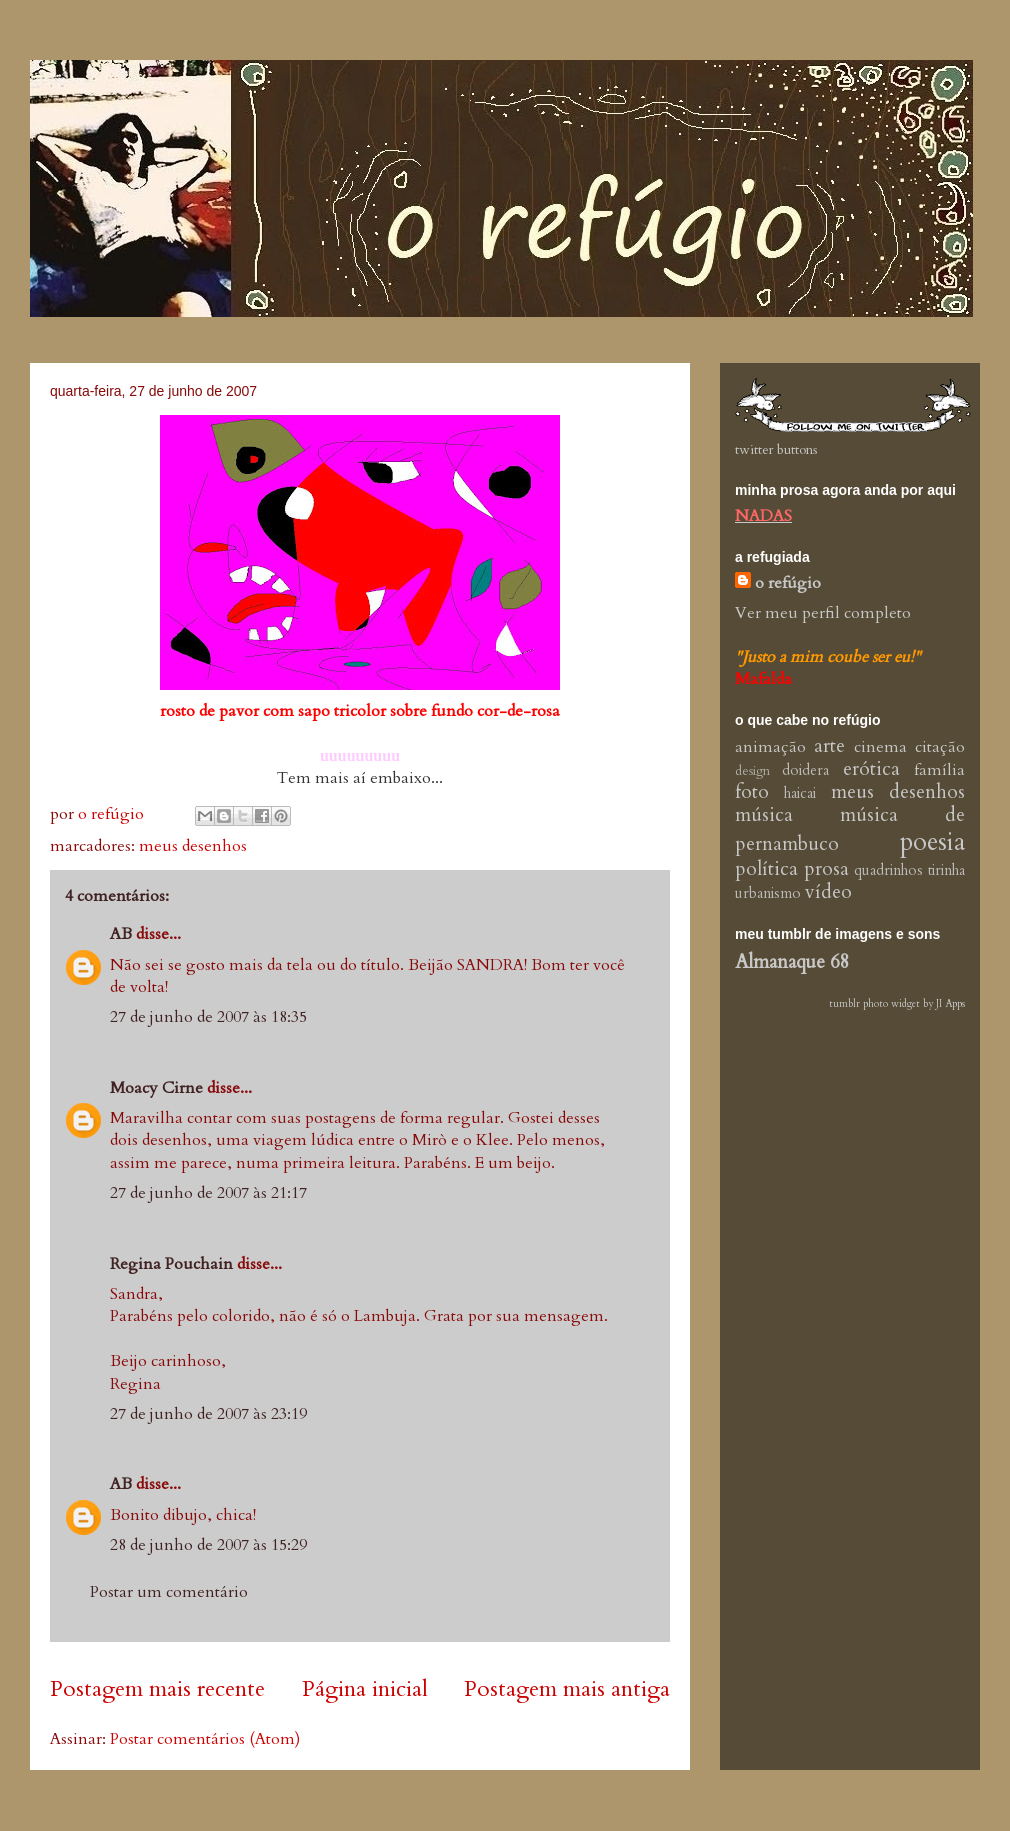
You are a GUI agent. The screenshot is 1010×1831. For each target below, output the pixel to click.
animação (770, 747)
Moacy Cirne (156, 1088)
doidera (805, 770)
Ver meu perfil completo (823, 613)
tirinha (946, 870)
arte (829, 746)
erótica (871, 769)
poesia (932, 842)
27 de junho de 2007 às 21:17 (208, 1193)
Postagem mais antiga (567, 1689)
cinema (880, 747)
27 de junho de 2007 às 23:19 (208, 1414)
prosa (826, 869)
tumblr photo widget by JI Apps (897, 1004)
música (764, 815)
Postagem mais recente (157, 1689)
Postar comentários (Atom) (205, 1739)
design (752, 771)
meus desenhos (193, 846)
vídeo (828, 892)
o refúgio (788, 583)
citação (940, 747)
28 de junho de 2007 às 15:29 (208, 1545)
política (766, 869)
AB (121, 934)
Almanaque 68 (792, 962)
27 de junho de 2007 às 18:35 (208, 1017)
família (939, 770)
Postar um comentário (169, 1592)
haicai (800, 793)
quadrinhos (888, 870)
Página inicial (365, 1689)
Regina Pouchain (171, 1264)
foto (752, 792)
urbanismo (768, 893)
